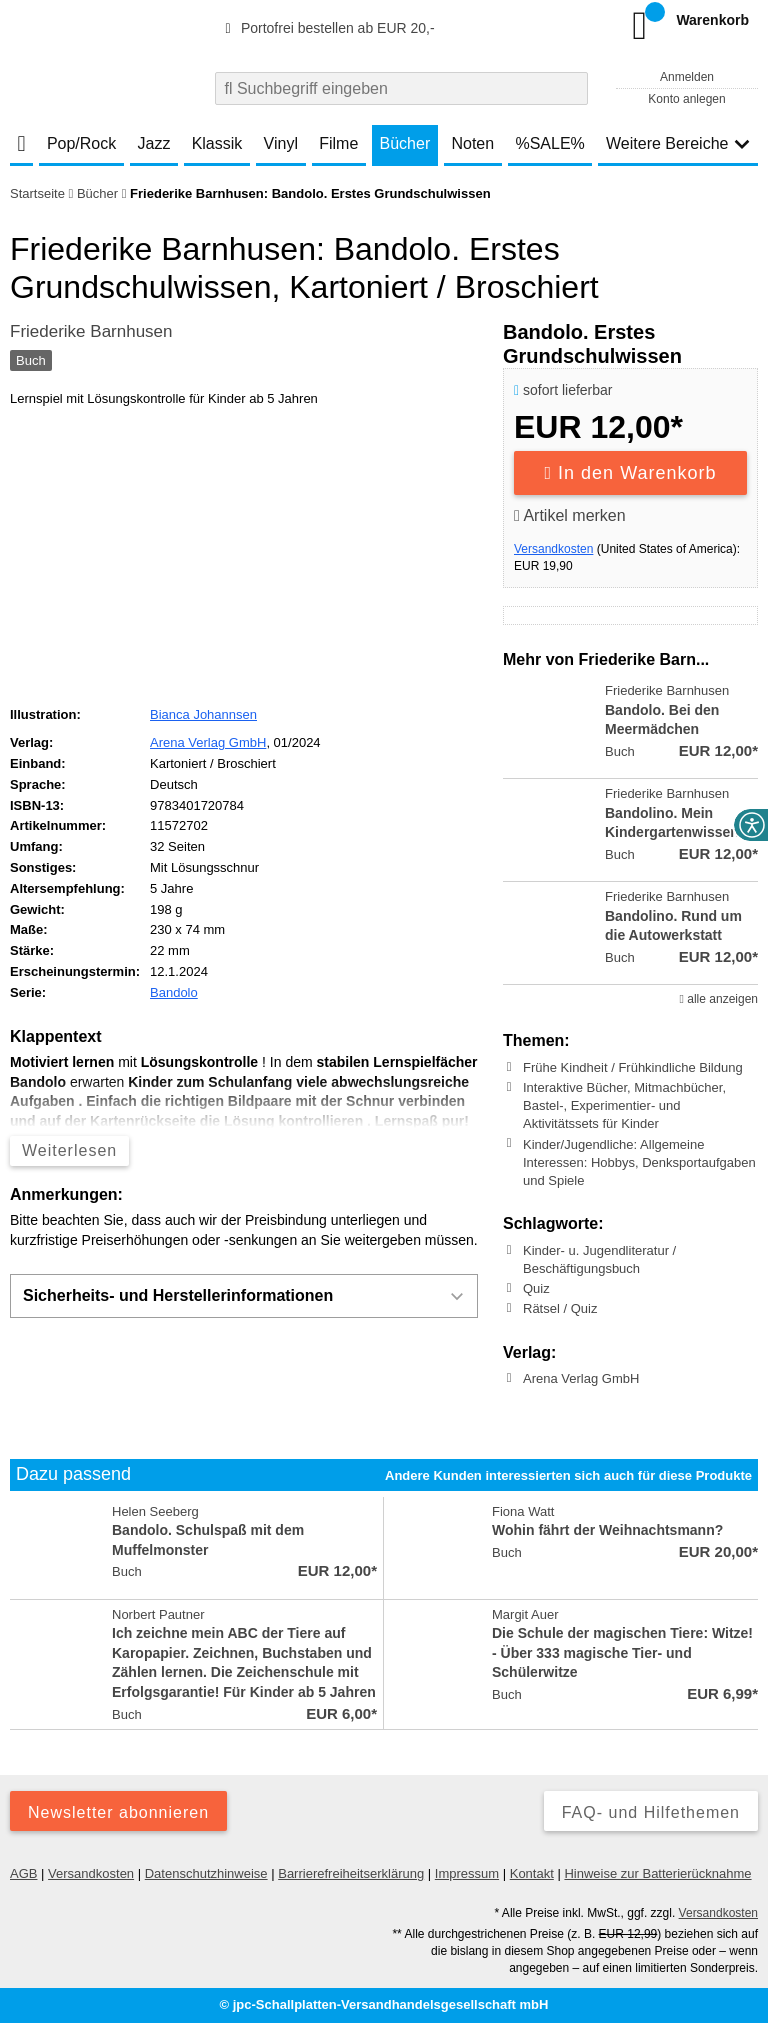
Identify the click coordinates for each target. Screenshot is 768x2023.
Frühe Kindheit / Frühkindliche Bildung (633, 1067)
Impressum (467, 1873)
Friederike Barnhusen (91, 331)
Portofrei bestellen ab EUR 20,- (327, 28)
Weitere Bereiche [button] (678, 143)
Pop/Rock (81, 143)
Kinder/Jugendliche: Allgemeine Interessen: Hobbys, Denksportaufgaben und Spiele (639, 1162)
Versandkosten (553, 549)
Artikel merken (570, 515)
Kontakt (532, 1873)
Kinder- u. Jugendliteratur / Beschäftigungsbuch (599, 1259)
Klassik (217, 143)
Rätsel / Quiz (560, 1308)
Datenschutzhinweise (206, 1873)
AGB (23, 1873)
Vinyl (281, 143)
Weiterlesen (69, 1150)
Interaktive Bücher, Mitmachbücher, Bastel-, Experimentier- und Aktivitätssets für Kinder (624, 1106)
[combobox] (401, 88)
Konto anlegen (686, 99)
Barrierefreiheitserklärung (351, 1873)
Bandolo (174, 992)
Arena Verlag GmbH (581, 1378)
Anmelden (687, 77)
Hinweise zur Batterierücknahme (657, 1873)
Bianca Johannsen (203, 714)
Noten (472, 143)
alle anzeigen (719, 999)
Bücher (405, 143)
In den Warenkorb (631, 473)
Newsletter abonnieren (118, 1812)
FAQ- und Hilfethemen (651, 1812)
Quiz (536, 1288)
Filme (338, 143)
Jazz (154, 143)
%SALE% (549, 143)
